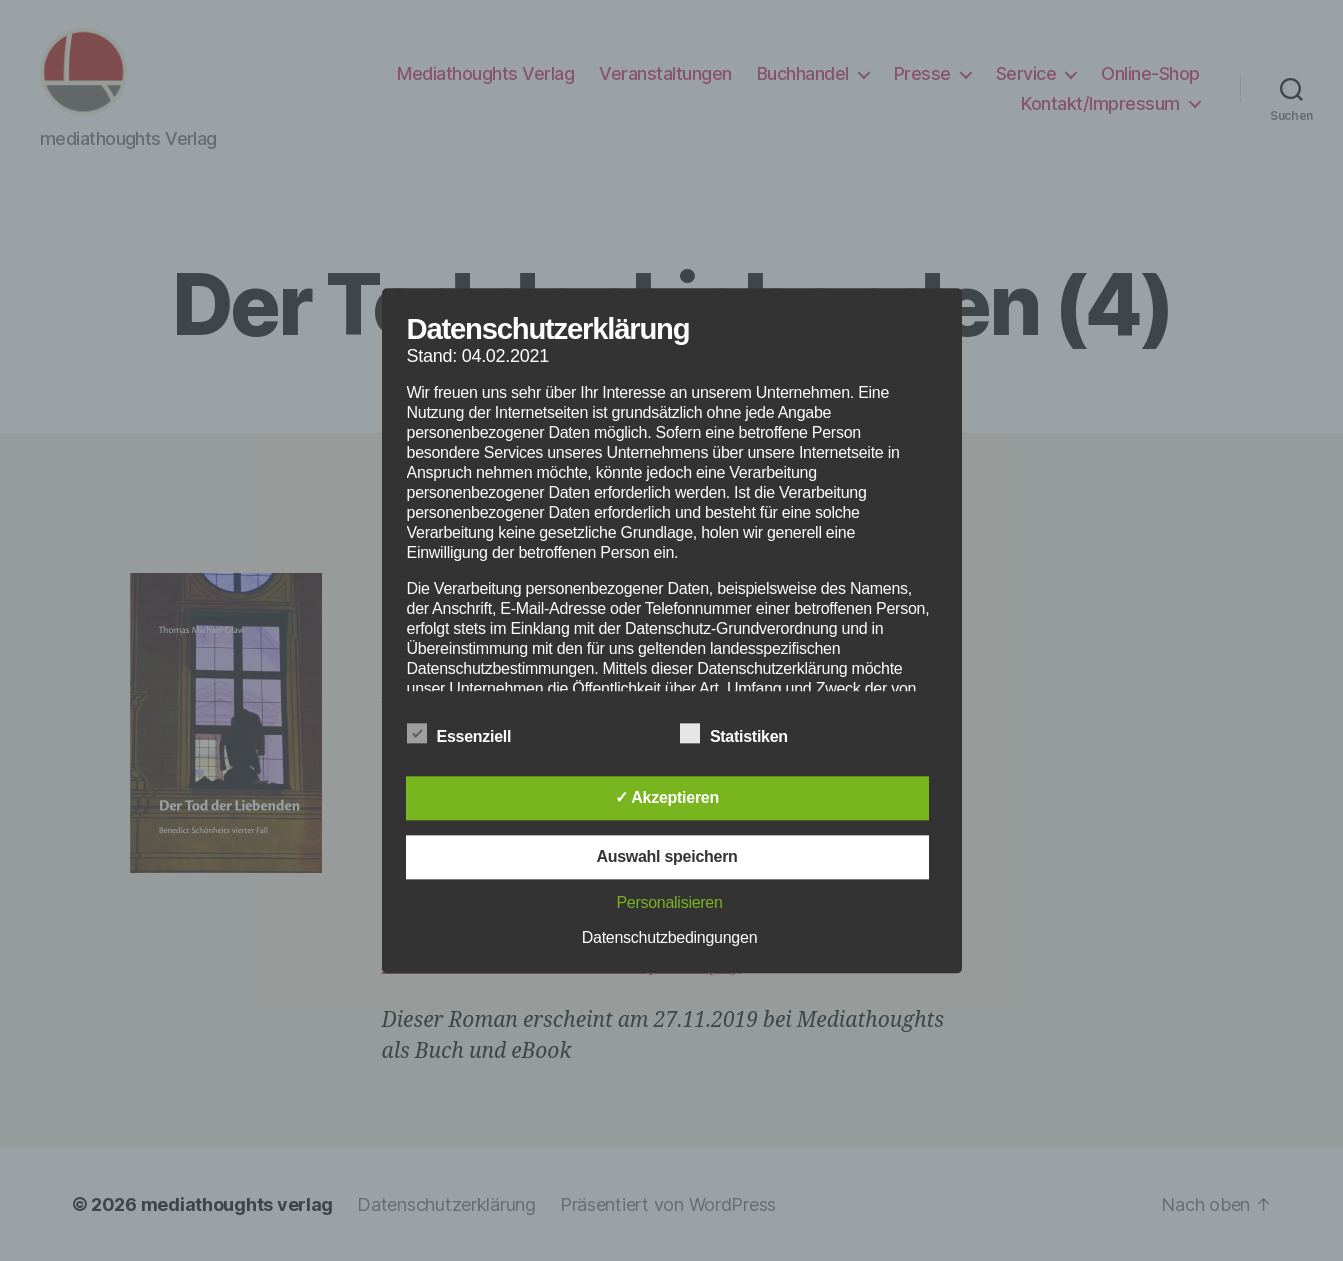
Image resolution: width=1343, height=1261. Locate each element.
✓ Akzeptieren (667, 797)
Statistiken (744, 734)
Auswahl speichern (666, 856)
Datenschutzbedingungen (670, 937)
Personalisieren (669, 902)
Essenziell (470, 734)
